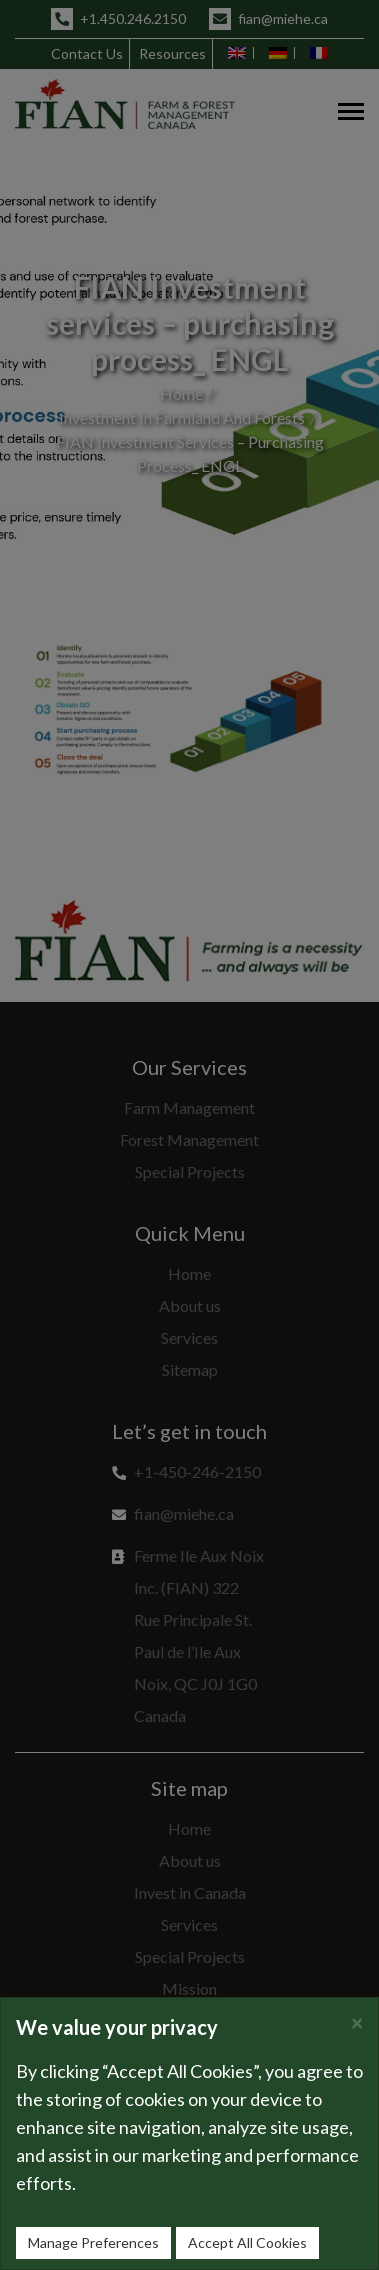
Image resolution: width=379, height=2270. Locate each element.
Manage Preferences (93, 2242)
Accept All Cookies (247, 2242)
